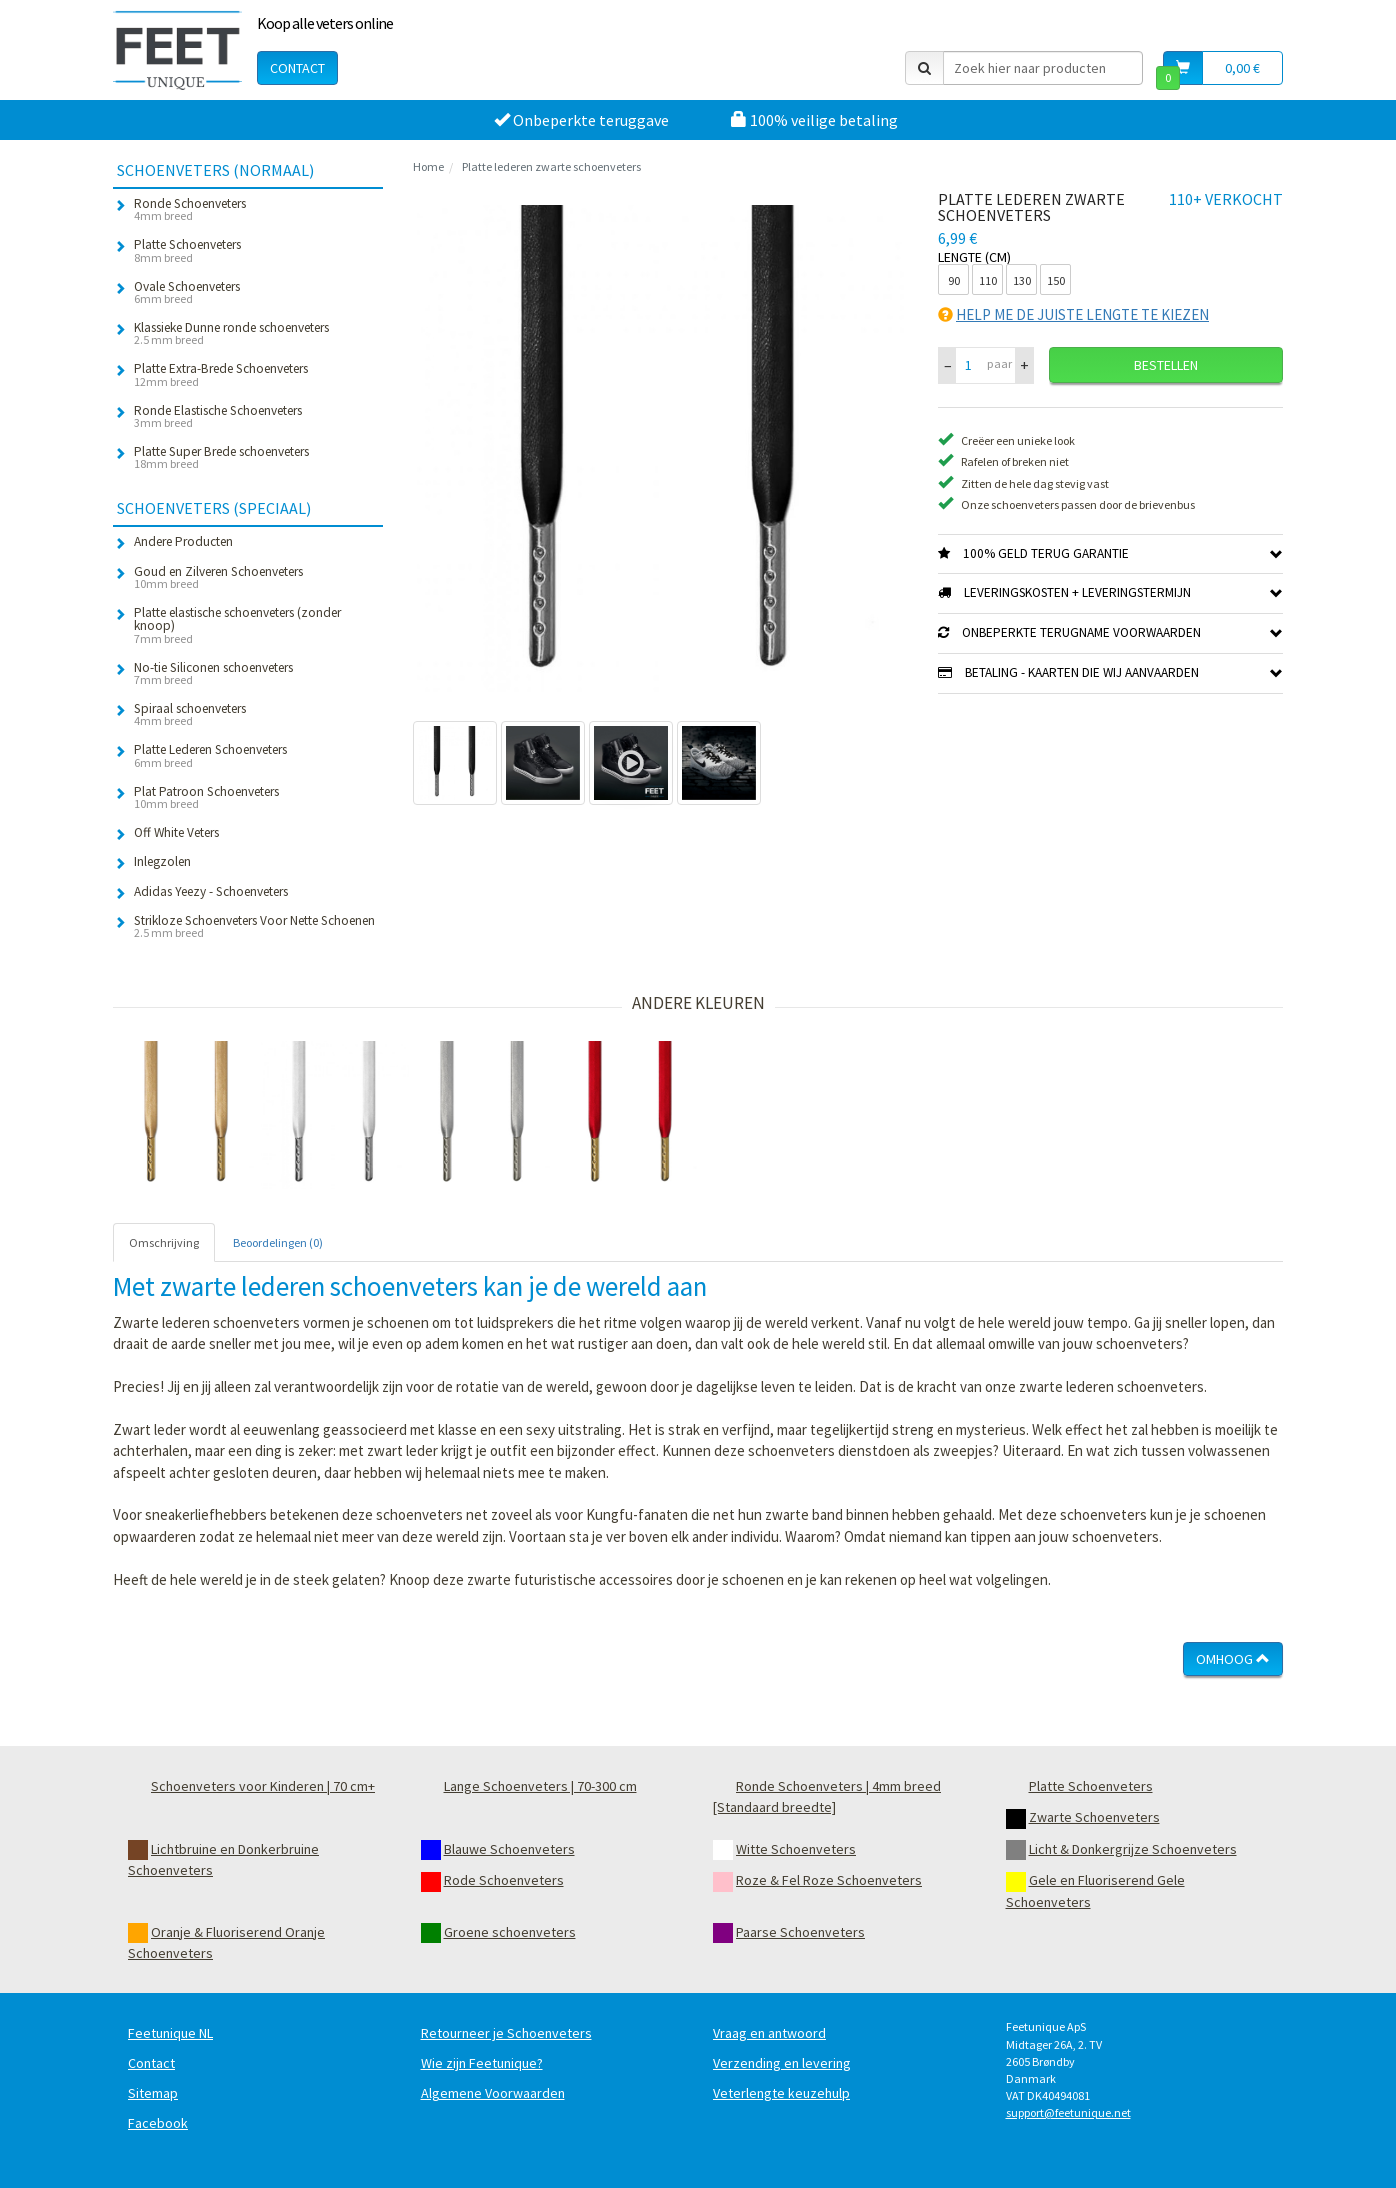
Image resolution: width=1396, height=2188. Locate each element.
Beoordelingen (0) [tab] (278, 1242)
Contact (297, 68)
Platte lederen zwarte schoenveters (551, 166)
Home (428, 166)
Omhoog (1233, 1659)
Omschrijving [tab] (164, 1242)
